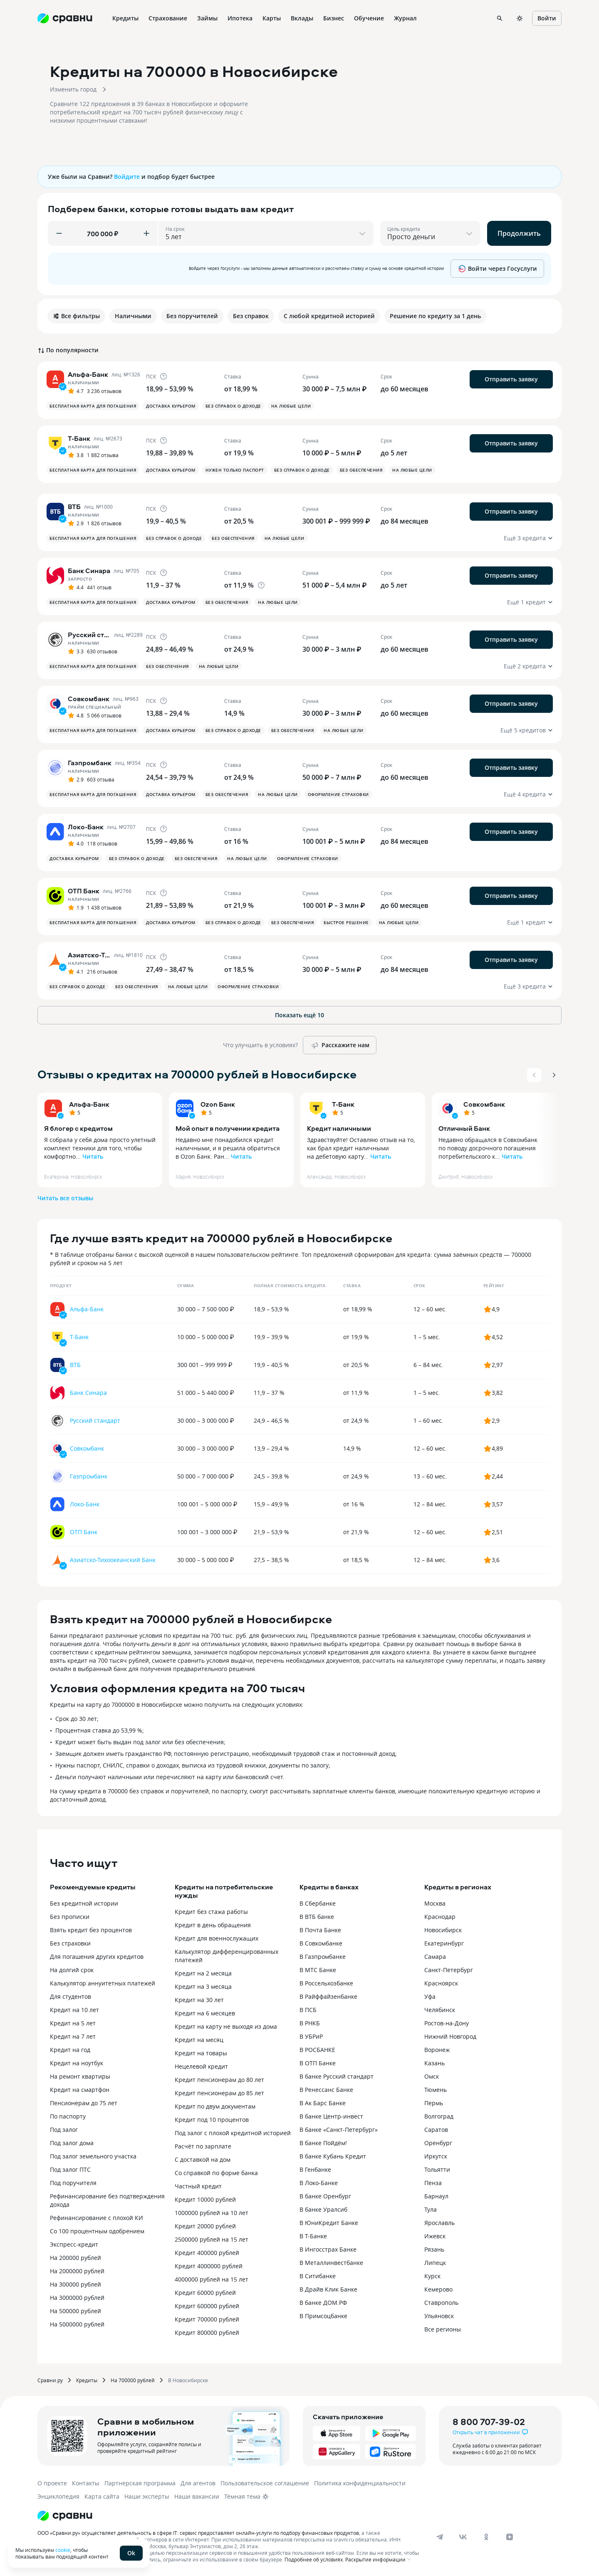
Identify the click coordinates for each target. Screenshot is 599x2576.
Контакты (85, 2483)
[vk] (463, 2537)
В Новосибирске (188, 2380)
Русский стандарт (95, 1420)
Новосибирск (443, 1930)
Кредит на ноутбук (76, 2063)
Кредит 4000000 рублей (209, 2266)
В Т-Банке (313, 2236)
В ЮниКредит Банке (329, 2223)
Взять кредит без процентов (91, 1930)
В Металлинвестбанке (331, 2263)
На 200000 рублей (75, 2258)
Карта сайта (101, 2496)
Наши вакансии (196, 2496)
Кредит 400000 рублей (207, 2253)
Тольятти (437, 2169)
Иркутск (435, 2156)
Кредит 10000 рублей (205, 2199)
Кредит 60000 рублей (205, 2293)
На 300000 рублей (75, 2284)
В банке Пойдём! (323, 2143)
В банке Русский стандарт (337, 2076)
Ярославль (439, 2223)
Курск (432, 2276)
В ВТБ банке (317, 1917)
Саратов (436, 2129)
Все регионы (442, 2329)
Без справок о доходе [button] (233, 406)
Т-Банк (343, 1104)
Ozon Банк (217, 1104)
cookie (62, 2549)
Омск (431, 2076)
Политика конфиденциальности (360, 2483)
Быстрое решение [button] (346, 922)
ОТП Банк (83, 1532)
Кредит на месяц (199, 2040)
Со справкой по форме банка (216, 2173)
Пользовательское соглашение (264, 2483)
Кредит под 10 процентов (212, 2120)
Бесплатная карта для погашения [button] (93, 406)
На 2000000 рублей (77, 2271)
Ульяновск (439, 2316)
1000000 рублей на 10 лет (211, 2213)
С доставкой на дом (202, 2159)
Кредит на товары (201, 2053)
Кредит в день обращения (213, 1925)
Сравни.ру (50, 2380)
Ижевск (435, 2236)
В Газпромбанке (323, 1956)
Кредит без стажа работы (211, 1912)
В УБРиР (311, 2036)
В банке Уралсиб (323, 2209)
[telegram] (440, 2537)
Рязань (434, 2249)
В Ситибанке (318, 2276)
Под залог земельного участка (93, 2156)
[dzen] (509, 2537)
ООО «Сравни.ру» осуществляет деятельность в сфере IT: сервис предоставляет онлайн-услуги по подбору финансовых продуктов (198, 2532)
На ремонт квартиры (80, 2076)
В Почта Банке (320, 1930)
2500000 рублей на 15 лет (211, 2239)
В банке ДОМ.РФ (323, 2303)
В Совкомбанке (321, 1943)
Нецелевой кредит (201, 2066)
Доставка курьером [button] (171, 406)
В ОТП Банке (318, 2063)
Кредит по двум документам (215, 2106)
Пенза (433, 2183)
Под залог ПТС (70, 2169)
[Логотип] (64, 2516)
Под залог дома (72, 2143)
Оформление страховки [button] (338, 794)
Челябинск (439, 2010)
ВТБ (75, 1365)
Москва (435, 1903)
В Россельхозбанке (326, 1983)
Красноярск (441, 1983)
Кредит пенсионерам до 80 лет (219, 2080)
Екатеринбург (444, 1943)
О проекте (52, 2483)
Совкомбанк (484, 1104)
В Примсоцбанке (323, 2316)
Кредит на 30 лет (199, 2000)
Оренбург (438, 2143)
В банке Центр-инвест (331, 2116)
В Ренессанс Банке (326, 2090)
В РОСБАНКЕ (317, 2050)
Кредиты (86, 2380)
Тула (430, 2209)
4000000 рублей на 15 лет (211, 2279)
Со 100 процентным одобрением (97, 2231)
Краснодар (439, 1917)
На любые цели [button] (291, 406)
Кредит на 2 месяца (203, 1973)
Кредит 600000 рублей (207, 2306)
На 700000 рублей (133, 2380)
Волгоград (438, 2116)
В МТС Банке (318, 1970)
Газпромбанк (88, 1476)
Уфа (430, 1996)
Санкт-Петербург (448, 1970)
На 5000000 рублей (77, 2324)
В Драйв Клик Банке (328, 2289)
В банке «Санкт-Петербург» (339, 2129)
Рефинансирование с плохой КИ (96, 2218)
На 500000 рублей (75, 2311)
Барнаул (436, 2196)
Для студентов (70, 1996)
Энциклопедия (58, 2496)
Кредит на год (70, 2050)
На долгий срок (72, 1970)
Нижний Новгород (450, 2036)
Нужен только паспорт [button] (234, 470)
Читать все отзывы (65, 1198)
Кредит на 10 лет (74, 2010)
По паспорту (68, 2116)
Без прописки (69, 1917)
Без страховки (70, 1943)
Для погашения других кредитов (97, 1956)
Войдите (127, 176)
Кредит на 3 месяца (203, 1986)
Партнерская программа (140, 2483)
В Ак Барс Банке (323, 2103)
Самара (435, 1956)
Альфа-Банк (89, 1104)
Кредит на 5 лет (73, 2023)
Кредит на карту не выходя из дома (226, 2026)
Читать (92, 1156)
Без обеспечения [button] (361, 470)
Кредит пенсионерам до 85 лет (219, 2093)
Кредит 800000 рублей (207, 2332)
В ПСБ (308, 2010)
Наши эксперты (146, 2496)
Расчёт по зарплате (203, 2146)
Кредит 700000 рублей (207, 2319)
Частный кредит (198, 2186)
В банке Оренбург (325, 2196)
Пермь (433, 2103)
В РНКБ (310, 2023)
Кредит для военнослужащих (216, 1938)
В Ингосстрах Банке (328, 2249)
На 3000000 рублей (77, 2298)
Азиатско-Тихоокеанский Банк (113, 1560)
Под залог (64, 2129)
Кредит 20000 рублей (205, 2226)
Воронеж (437, 2050)
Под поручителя (73, 2183)
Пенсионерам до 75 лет (83, 2103)
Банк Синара (88, 1393)
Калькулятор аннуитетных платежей (102, 1983)
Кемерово (438, 2289)
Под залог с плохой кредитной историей (233, 2133)
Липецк (435, 2263)
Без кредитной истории (84, 1903)
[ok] (486, 2537)
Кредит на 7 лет (73, 2036)
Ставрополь (441, 2303)
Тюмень (435, 2090)
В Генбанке (315, 2169)
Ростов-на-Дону (446, 2023)
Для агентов (198, 2483)
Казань (434, 2063)
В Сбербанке (318, 1903)
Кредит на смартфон (79, 2090)
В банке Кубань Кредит (333, 2156)
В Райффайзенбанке (328, 1996)
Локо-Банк (84, 1504)
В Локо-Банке (319, 2183)
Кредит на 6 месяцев (205, 2013)
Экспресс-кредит (74, 2244)
